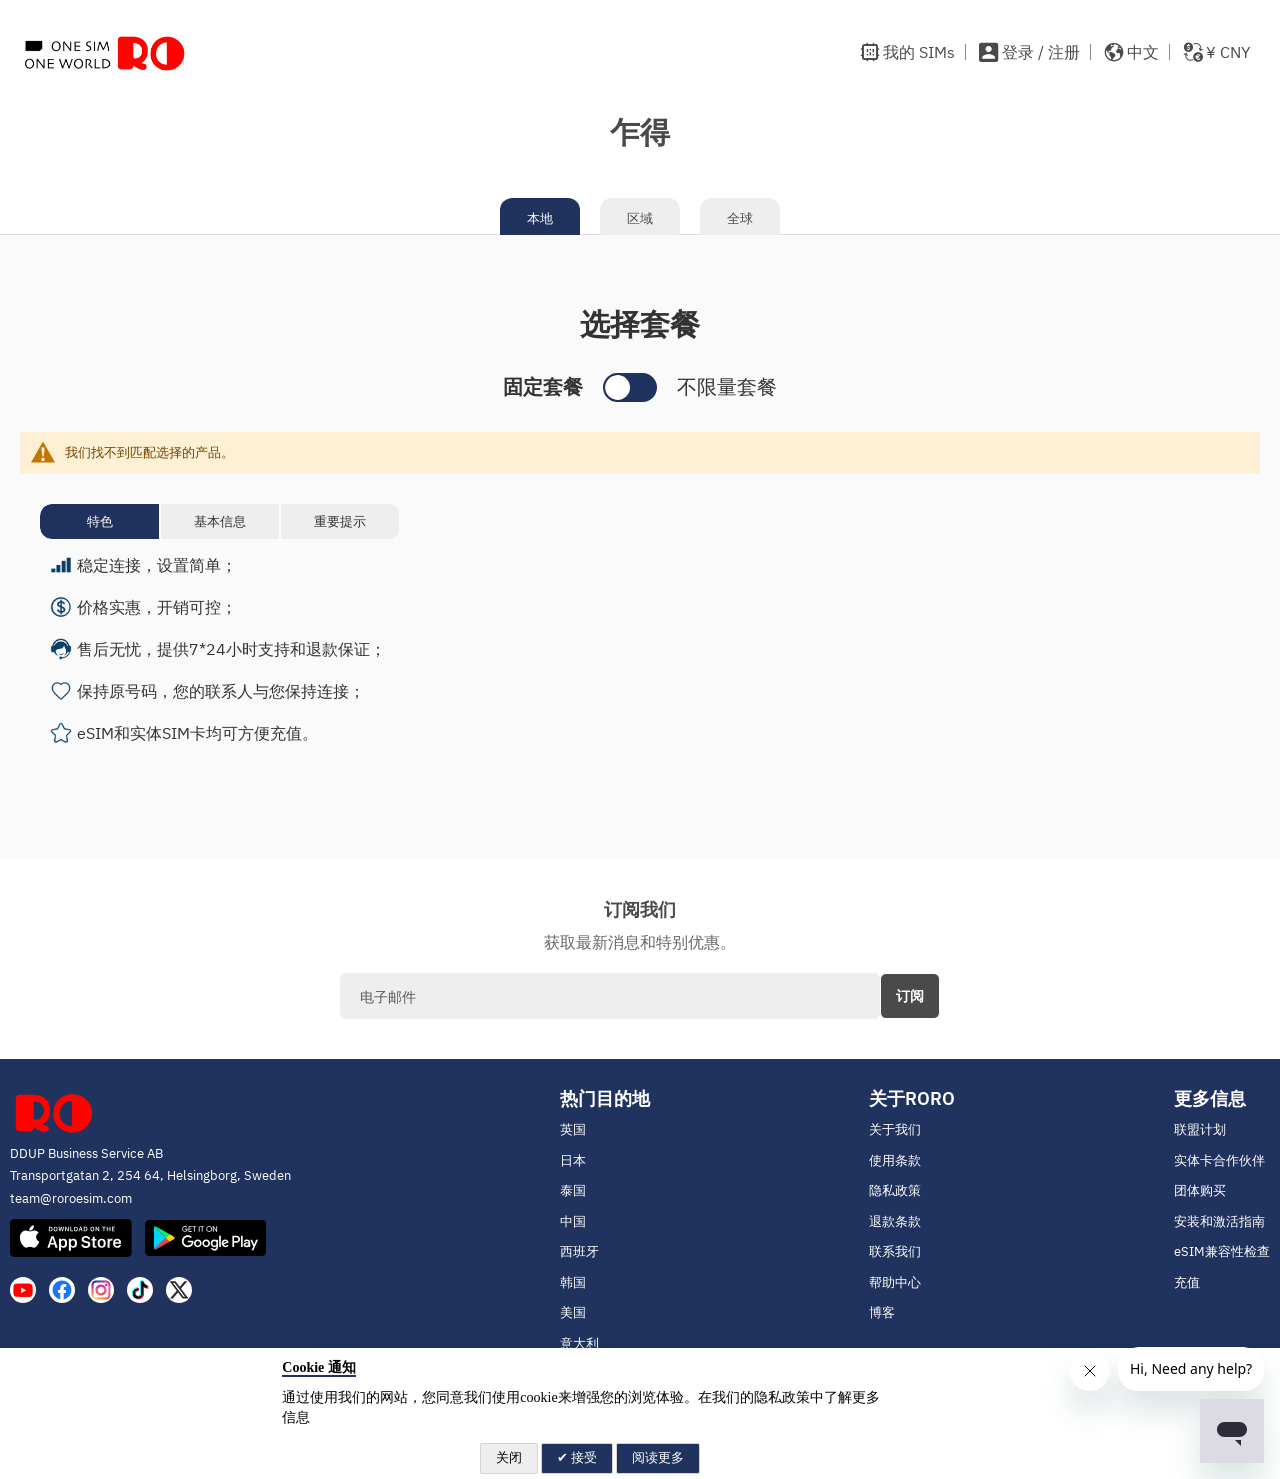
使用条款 (895, 1160)
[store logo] (105, 52)
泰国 (573, 1190)
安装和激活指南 (1219, 1221)
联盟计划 (1200, 1129)
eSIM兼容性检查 (1222, 1251)
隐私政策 (895, 1190)
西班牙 (579, 1251)
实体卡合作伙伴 (1219, 1160)
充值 (1187, 1282)
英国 (573, 1129)
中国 (573, 1221)
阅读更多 (658, 1457)
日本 (573, 1160)
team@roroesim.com (71, 1198)
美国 (573, 1312)
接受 (582, 1457)
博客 (882, 1312)
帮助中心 (895, 1282)
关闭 (509, 1457)
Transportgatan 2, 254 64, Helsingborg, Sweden (150, 1175)
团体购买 (1200, 1190)
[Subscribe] (910, 996)
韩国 (573, 1282)
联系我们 (895, 1251)
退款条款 (895, 1221)
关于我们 (895, 1129)
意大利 (579, 1343)
